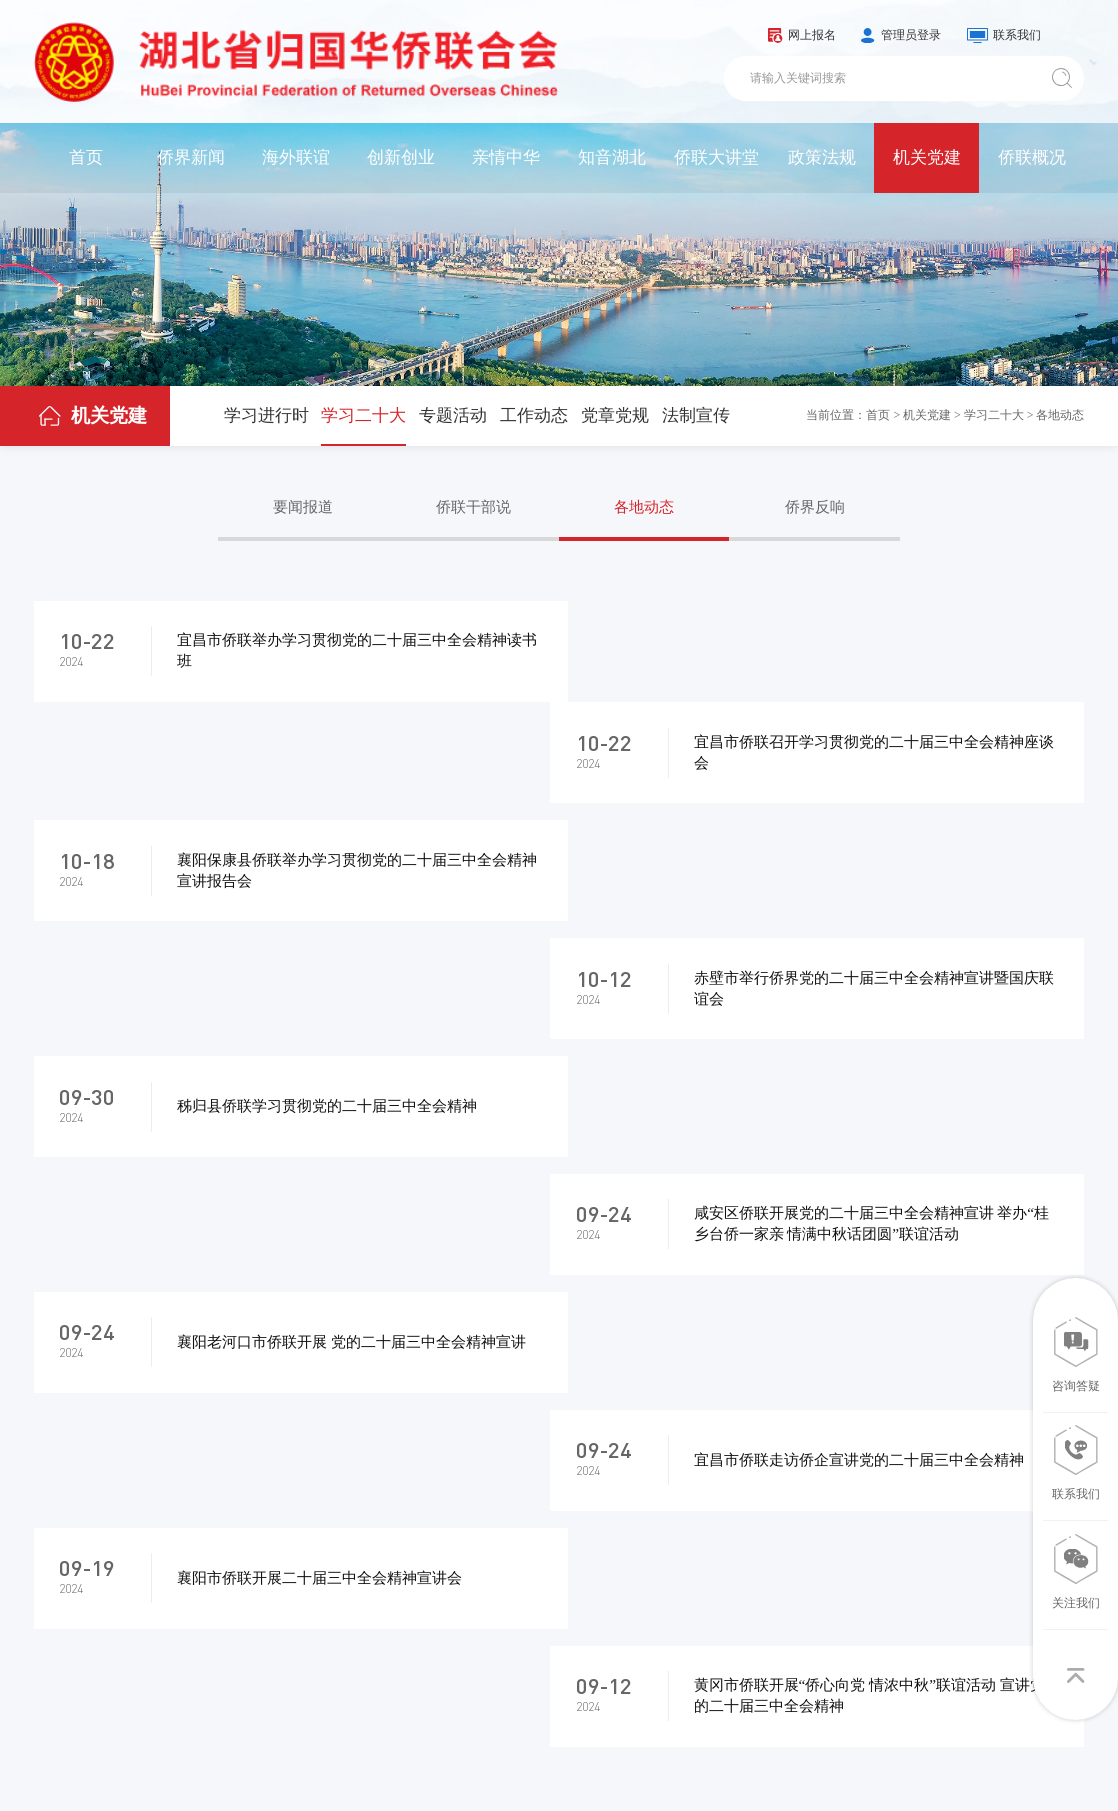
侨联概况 (1032, 157)
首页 (86, 157)
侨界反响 (815, 506)
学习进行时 (266, 415)
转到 (866, 1267)
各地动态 (1060, 415)
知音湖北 (612, 157)
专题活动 (453, 415)
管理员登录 (911, 35)
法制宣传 (696, 415)
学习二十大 (363, 415)
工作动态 (534, 415)
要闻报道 (303, 506)
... (625, 1268)
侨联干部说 (473, 506)
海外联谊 (296, 157)
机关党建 (927, 157)
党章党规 (615, 415)
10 (687, 1268)
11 (750, 1268)
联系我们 (1017, 35)
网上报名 (812, 35)
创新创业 (401, 157)
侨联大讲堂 (716, 157)
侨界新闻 (191, 157)
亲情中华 (506, 157)
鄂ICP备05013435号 (365, 1758)
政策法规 (822, 157)
